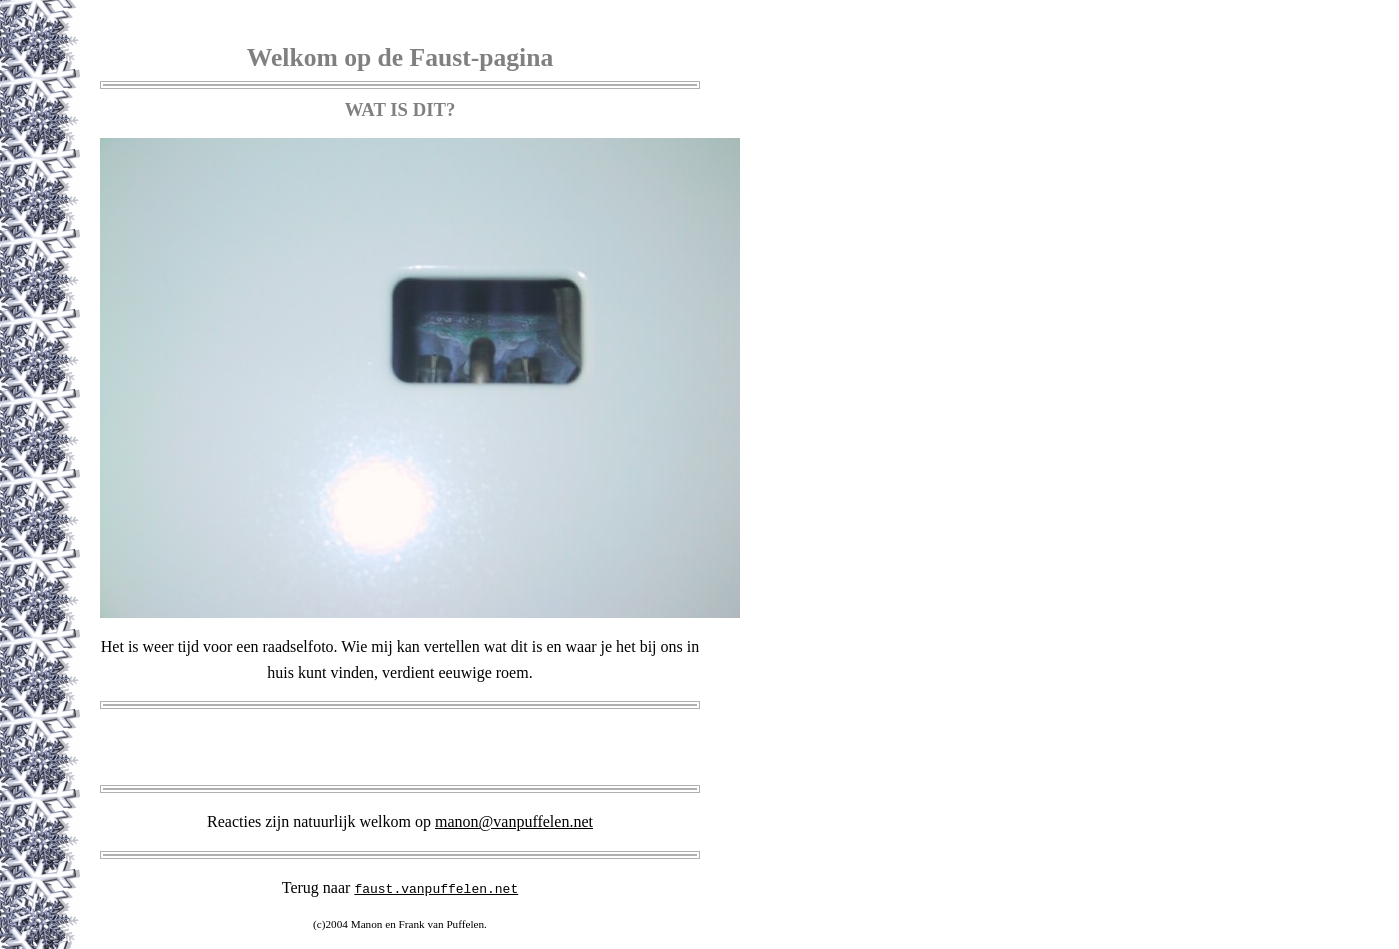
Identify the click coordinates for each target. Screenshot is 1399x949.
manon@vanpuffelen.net (514, 821)
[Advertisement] (400, 747)
